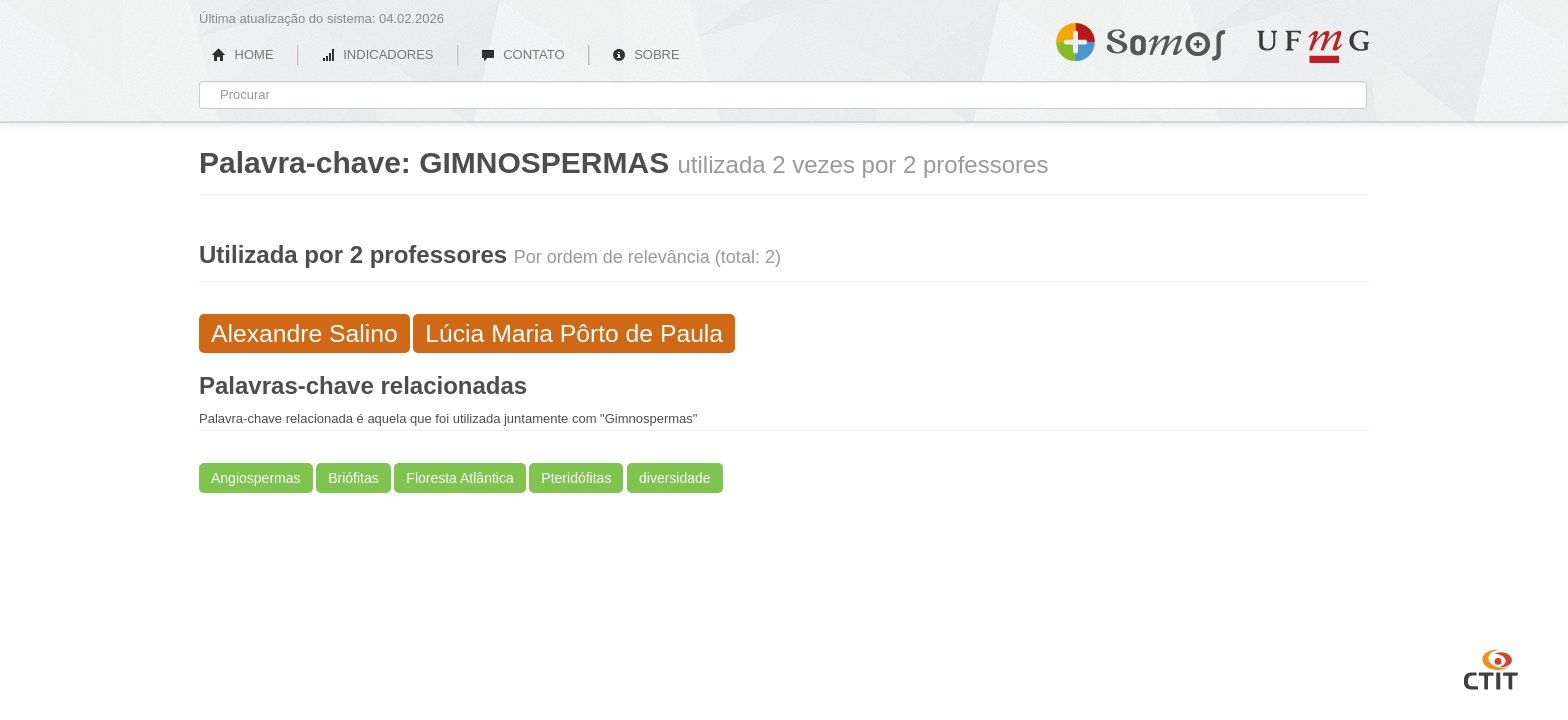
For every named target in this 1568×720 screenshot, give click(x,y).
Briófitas (353, 478)
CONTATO (523, 54)
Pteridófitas (576, 478)
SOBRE (646, 54)
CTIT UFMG (1491, 667)
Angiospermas (256, 478)
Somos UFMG (1140, 38)
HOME (243, 54)
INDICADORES (377, 54)
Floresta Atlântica (459, 478)
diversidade (675, 478)
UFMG (1313, 46)
